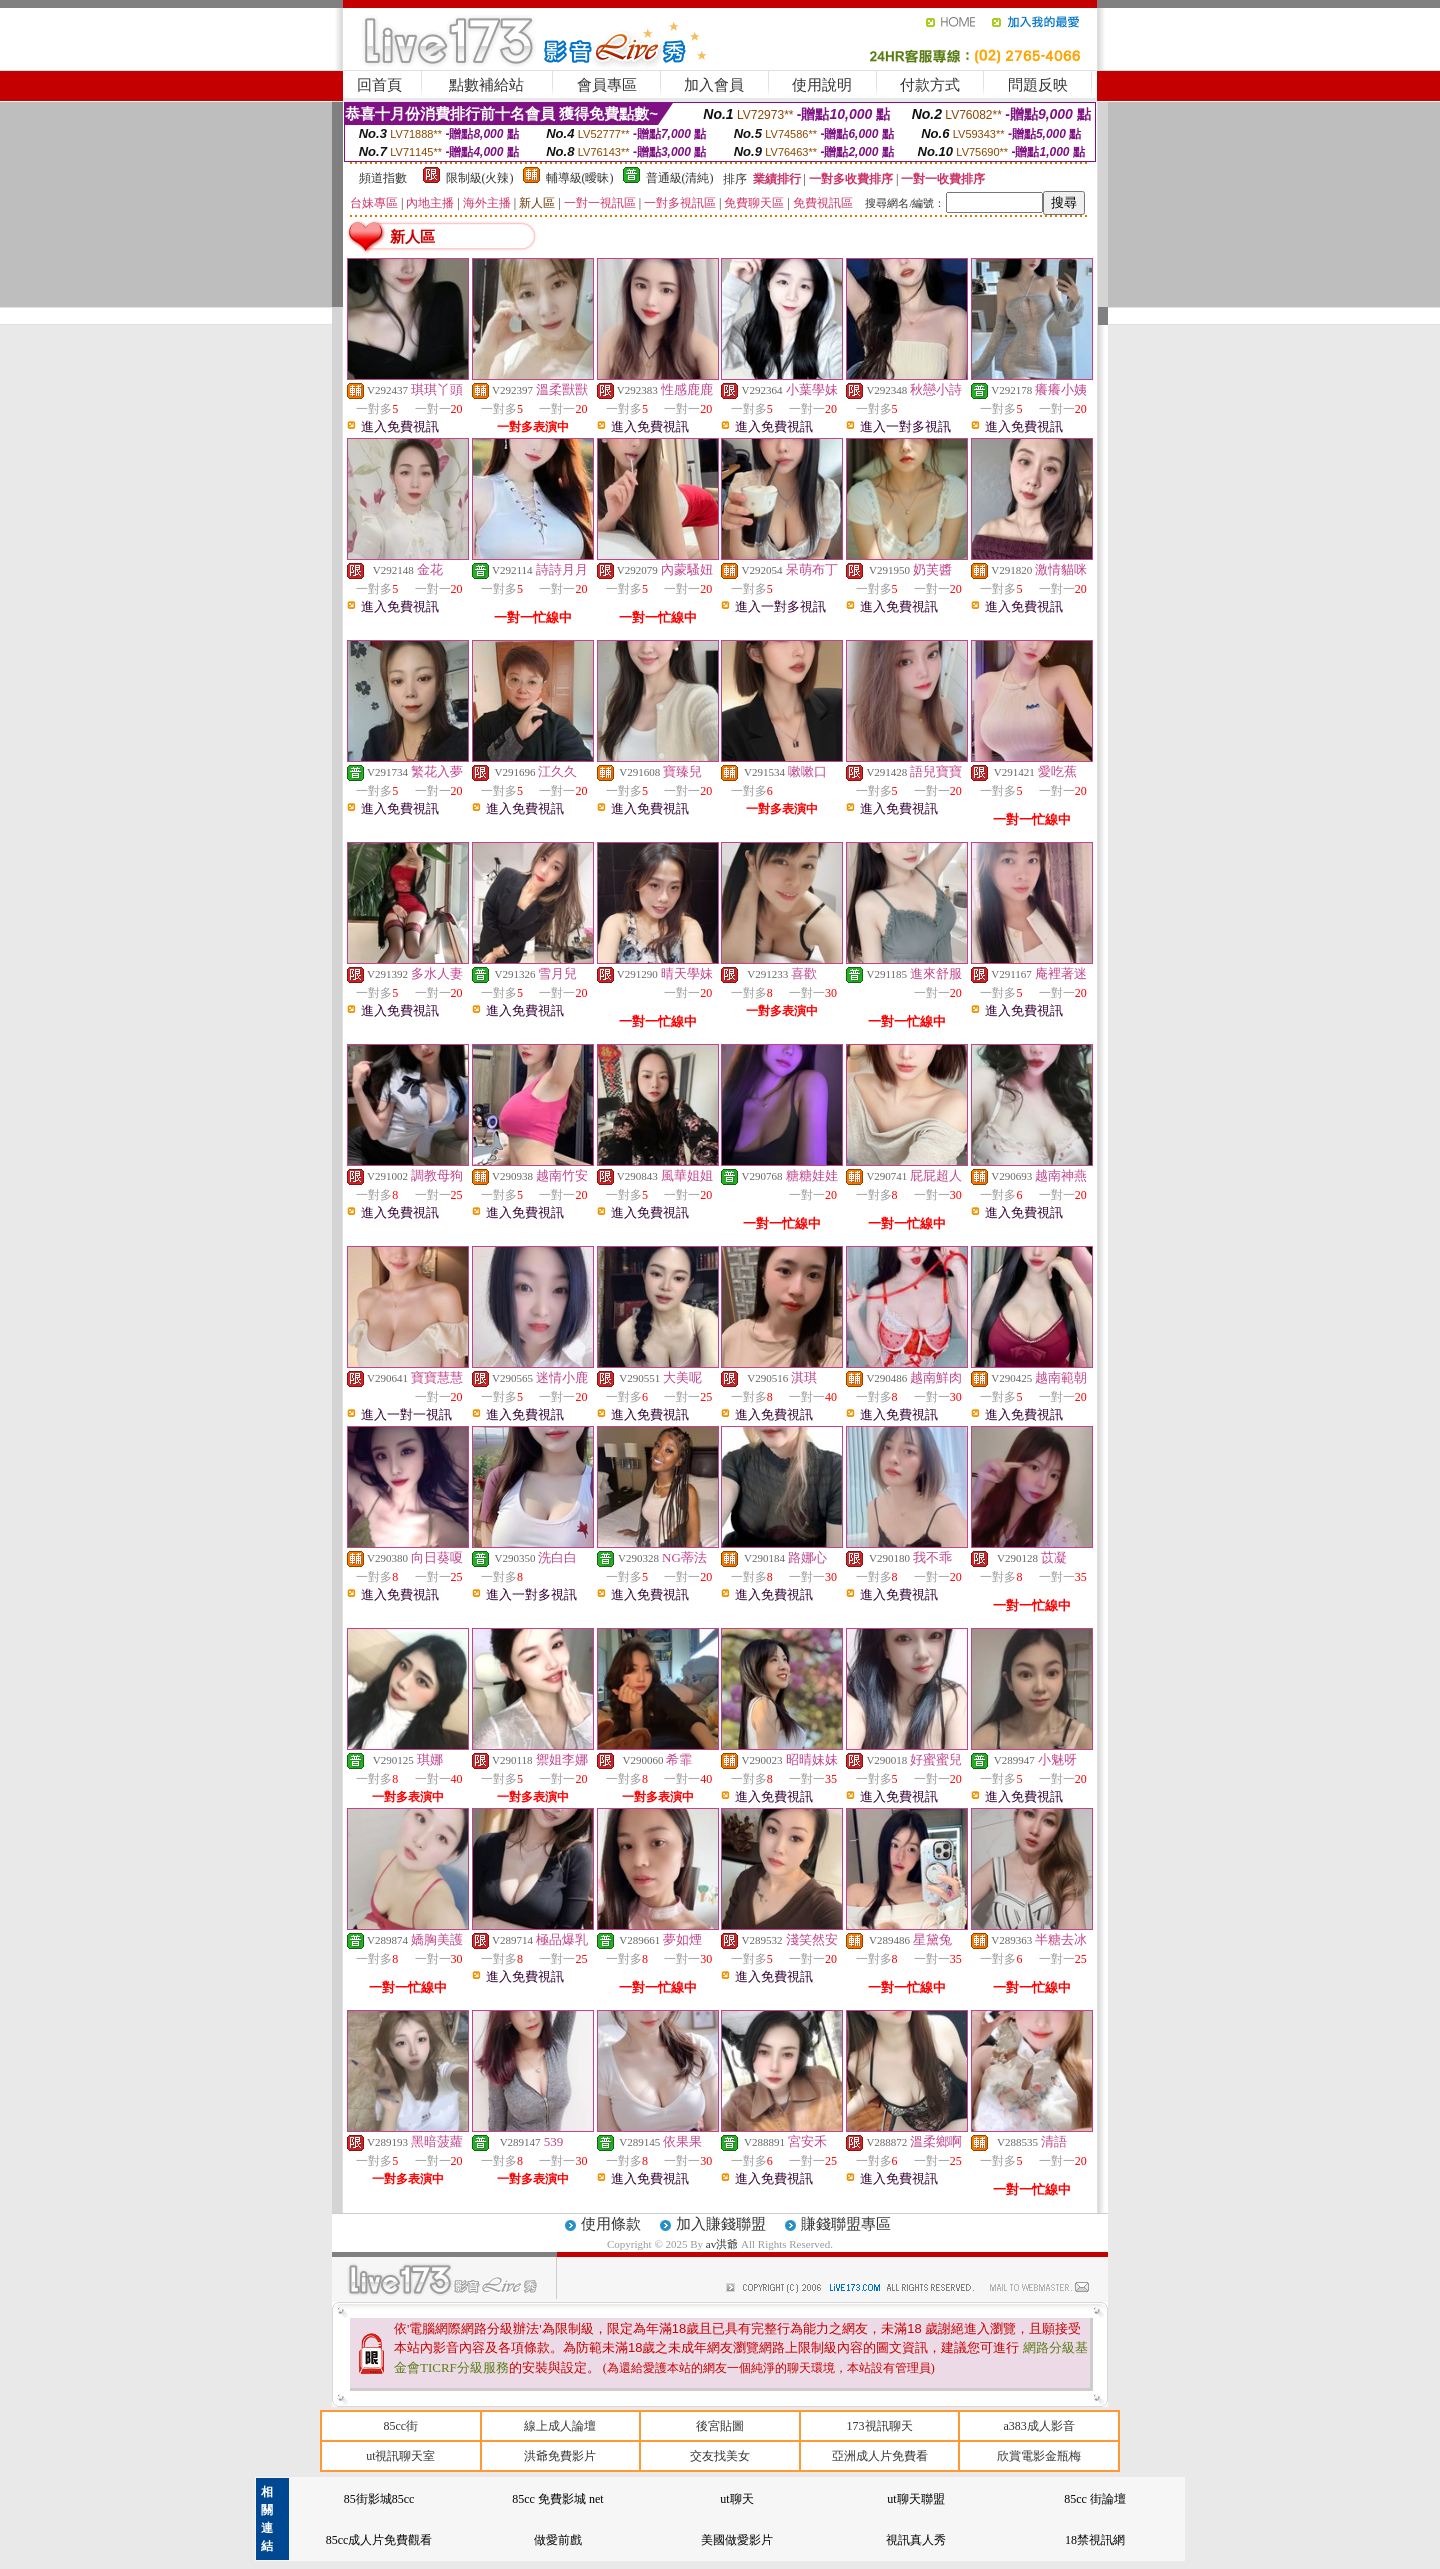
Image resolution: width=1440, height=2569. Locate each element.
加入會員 (714, 85)
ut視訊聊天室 (400, 2456)
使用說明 (822, 85)
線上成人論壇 (560, 2426)
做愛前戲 (558, 2540)
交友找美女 (720, 2456)
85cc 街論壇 (1095, 2499)
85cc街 (400, 2426)
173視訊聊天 (880, 2426)
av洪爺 (723, 2244)
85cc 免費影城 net (557, 2499)
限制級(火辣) (480, 178)
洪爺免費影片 (560, 2456)
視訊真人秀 (916, 2540)
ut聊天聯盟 (915, 2499)
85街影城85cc (379, 2499)
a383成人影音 (1039, 2426)
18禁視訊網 (1095, 2540)
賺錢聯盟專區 (846, 2224)
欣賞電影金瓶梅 (1039, 2456)
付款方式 (930, 85)
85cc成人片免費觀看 (379, 2540)
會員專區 (607, 85)
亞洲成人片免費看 (880, 2456)
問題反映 (1038, 85)
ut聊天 (736, 2499)
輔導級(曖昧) (580, 178)
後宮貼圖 (720, 2426)
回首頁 (379, 85)
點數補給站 (486, 85)
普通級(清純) (680, 178)
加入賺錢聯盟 (721, 2224)
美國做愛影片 (737, 2540)
